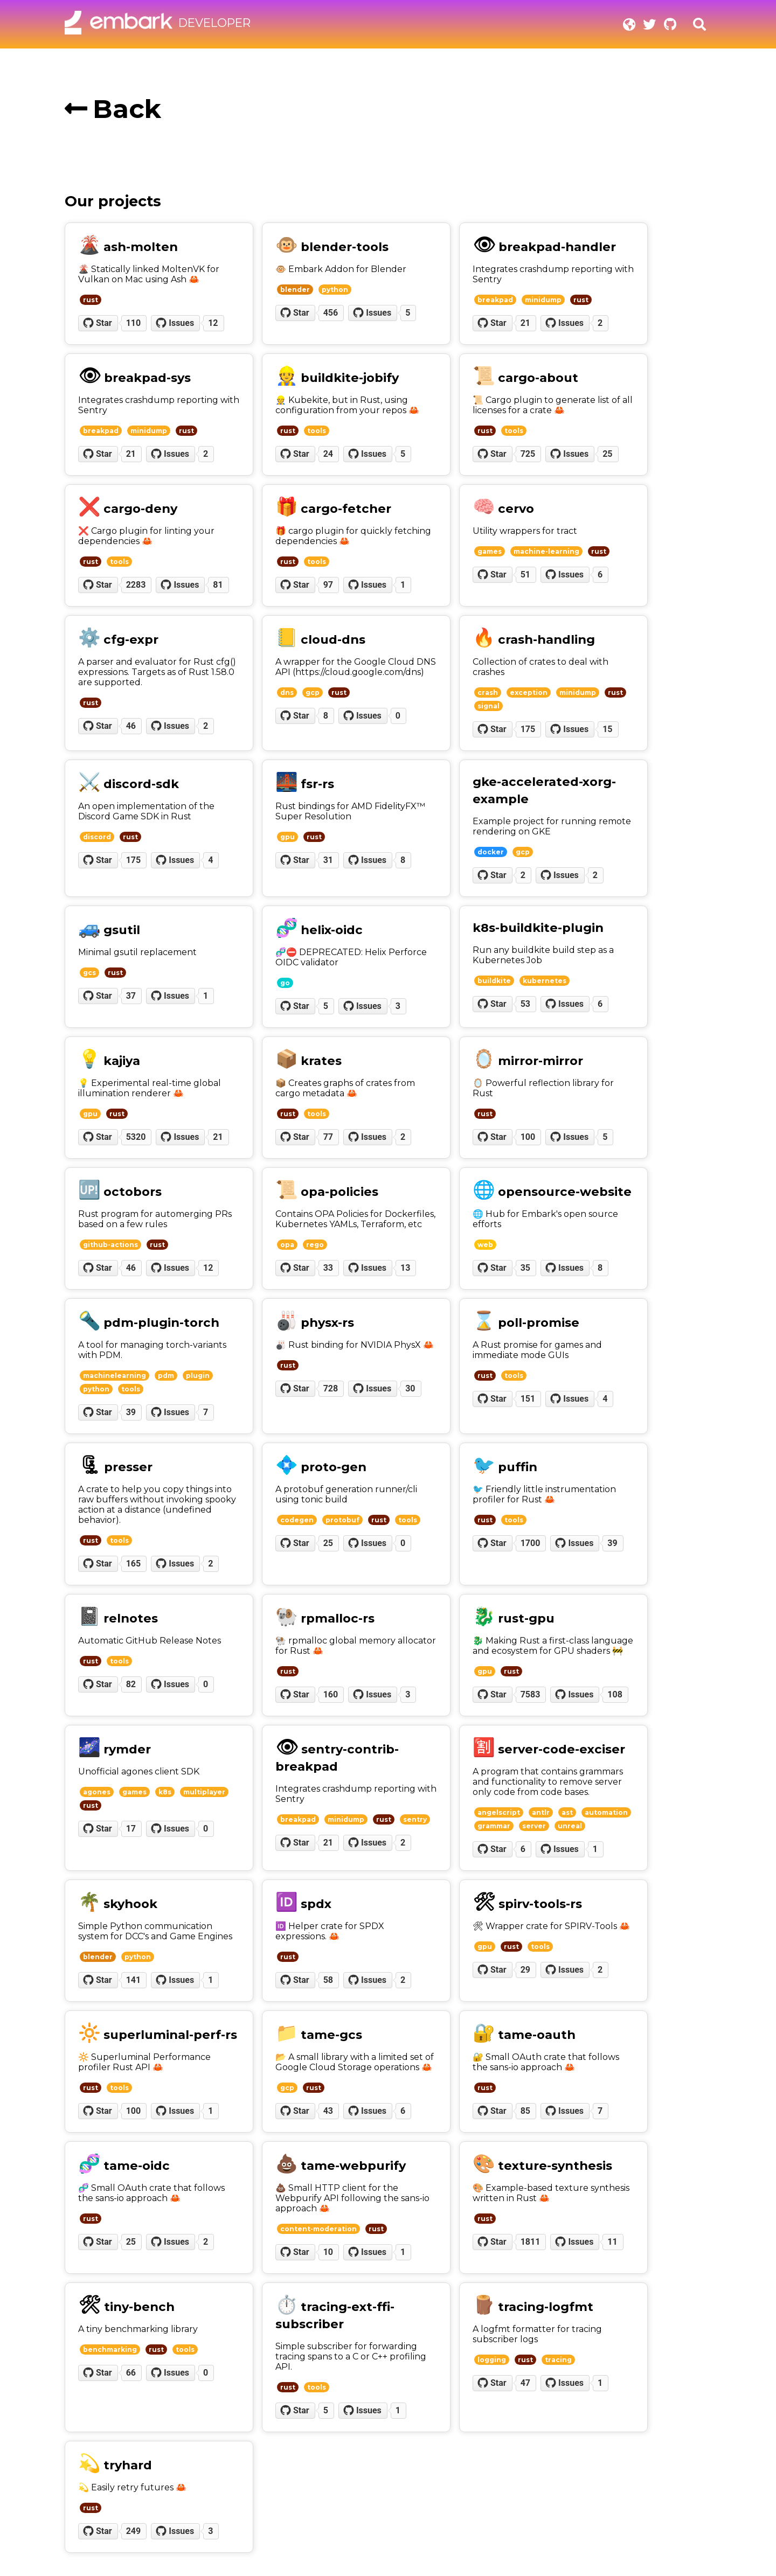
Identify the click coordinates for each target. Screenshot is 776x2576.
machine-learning (546, 551)
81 (218, 585)
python (335, 290)
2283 (136, 585)
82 (131, 1684)
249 (133, 2531)
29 (525, 1970)
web (485, 1245)
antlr (541, 1812)
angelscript (498, 1812)
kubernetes (544, 981)
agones (96, 1792)
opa (287, 1245)
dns (287, 692)
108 (614, 1694)
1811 (531, 2242)
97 (328, 585)
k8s (164, 1792)
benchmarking (110, 2349)
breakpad (495, 300)
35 (525, 1268)
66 (131, 2373)
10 (328, 2252)
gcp (313, 692)
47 (525, 2383)
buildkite (494, 981)
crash (487, 692)
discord (97, 837)
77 (328, 1137)
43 (328, 2111)
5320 (136, 1137)
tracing (558, 2360)
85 (525, 2111)
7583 (531, 1694)
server (534, 1826)
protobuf (342, 1520)
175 (528, 729)
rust (90, 300)
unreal (570, 1826)
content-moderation (318, 2229)
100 (528, 1137)
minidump (543, 300)
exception (529, 692)
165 (133, 1563)
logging (491, 2360)
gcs (89, 973)
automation (606, 1812)
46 (131, 726)
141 (133, 1980)
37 (131, 996)
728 (330, 1388)
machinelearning (114, 1375)
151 (528, 1399)
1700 (531, 1543)
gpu (287, 837)
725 (528, 454)
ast (567, 1812)
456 (330, 313)
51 (525, 574)
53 (525, 1004)
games (489, 551)
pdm (166, 1375)
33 (328, 1268)
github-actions (110, 1245)
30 (410, 1388)
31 (328, 860)
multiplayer (204, 1792)
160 (330, 1694)
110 (133, 323)
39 (131, 1412)
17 (131, 1828)
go (285, 983)
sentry (415, 1819)
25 (607, 454)
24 (328, 454)
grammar (493, 1826)
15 (607, 729)
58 (328, 1980)
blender (295, 290)
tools (316, 431)
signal (488, 706)
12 (213, 323)
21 (525, 323)
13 (405, 1268)
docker (490, 852)
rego (315, 1245)
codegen (297, 1520)
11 (612, 2242)
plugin (198, 1375)
